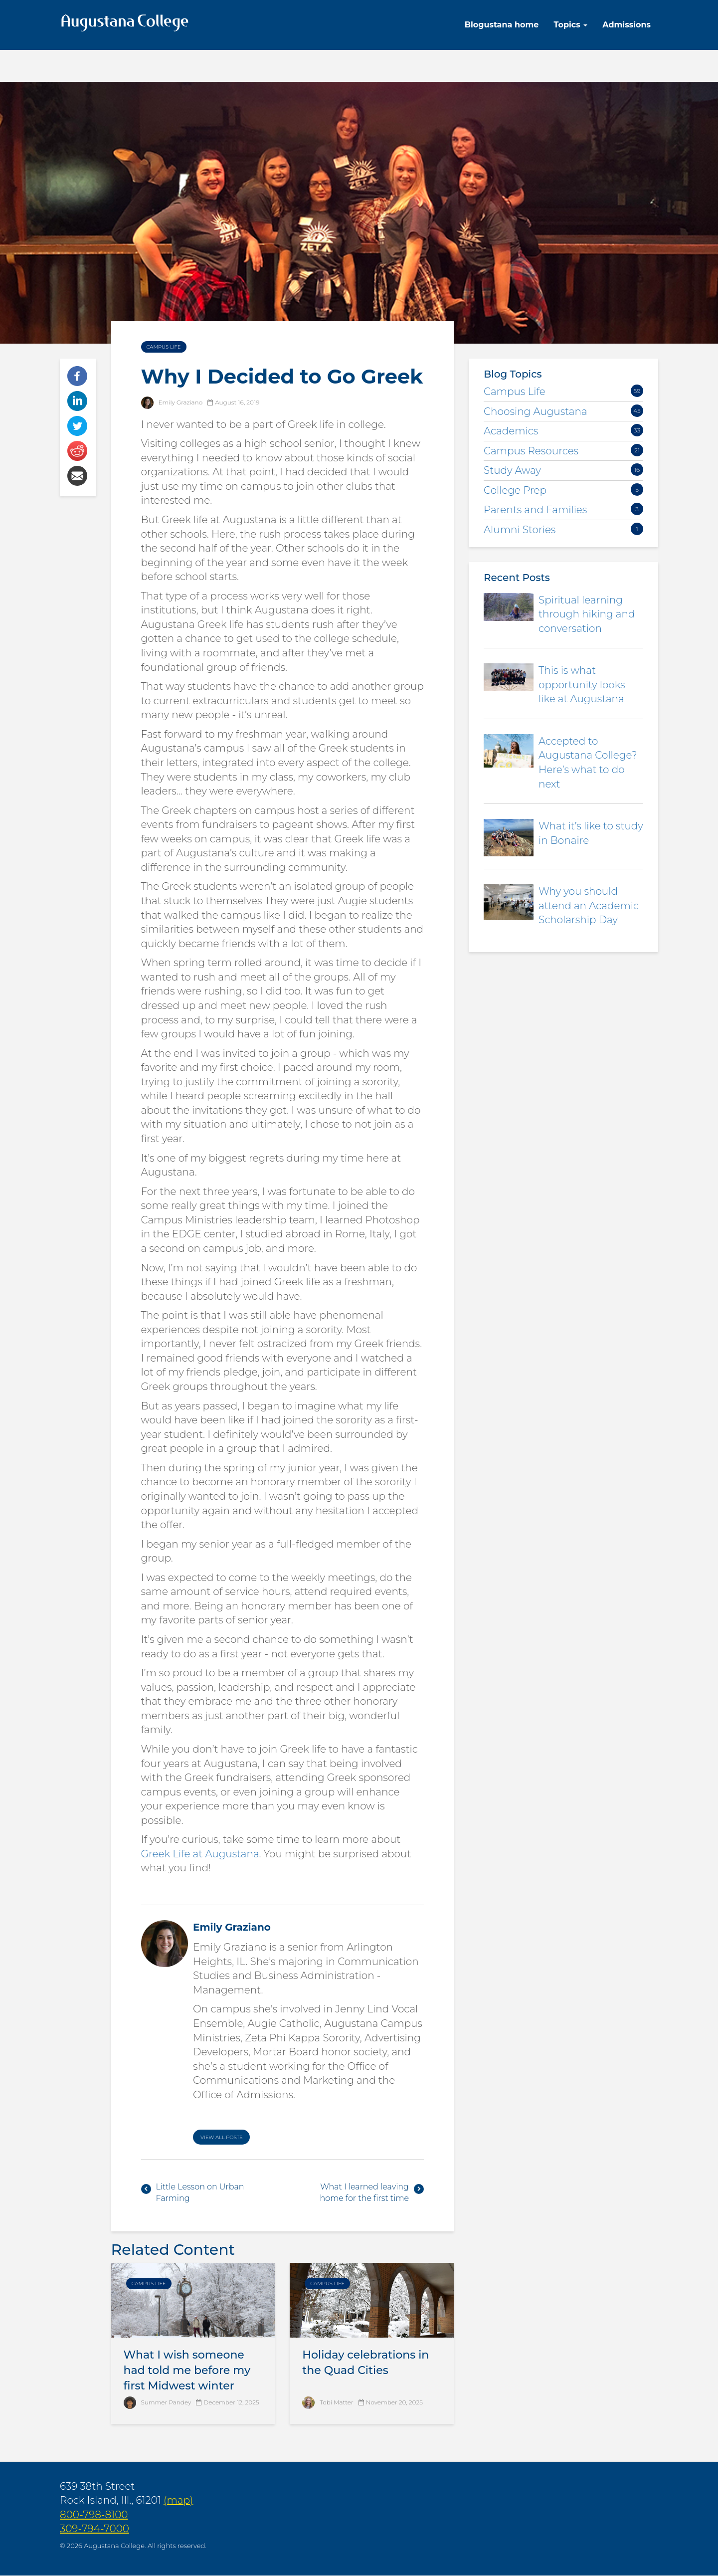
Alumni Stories (519, 530)
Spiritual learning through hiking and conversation (586, 614)
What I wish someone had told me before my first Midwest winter (187, 2370)
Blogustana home (502, 24)
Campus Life (164, 347)
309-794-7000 (94, 2529)
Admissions (626, 24)
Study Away (512, 470)
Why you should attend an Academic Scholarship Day (588, 905)
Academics (511, 431)
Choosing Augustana (535, 411)
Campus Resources (531, 451)
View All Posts (221, 2137)
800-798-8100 (94, 2515)
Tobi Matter (336, 2402)
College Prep (515, 490)
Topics (570, 24)
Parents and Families (535, 510)
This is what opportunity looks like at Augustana (581, 684)
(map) (178, 2500)
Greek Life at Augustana (200, 1854)
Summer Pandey (166, 2402)
